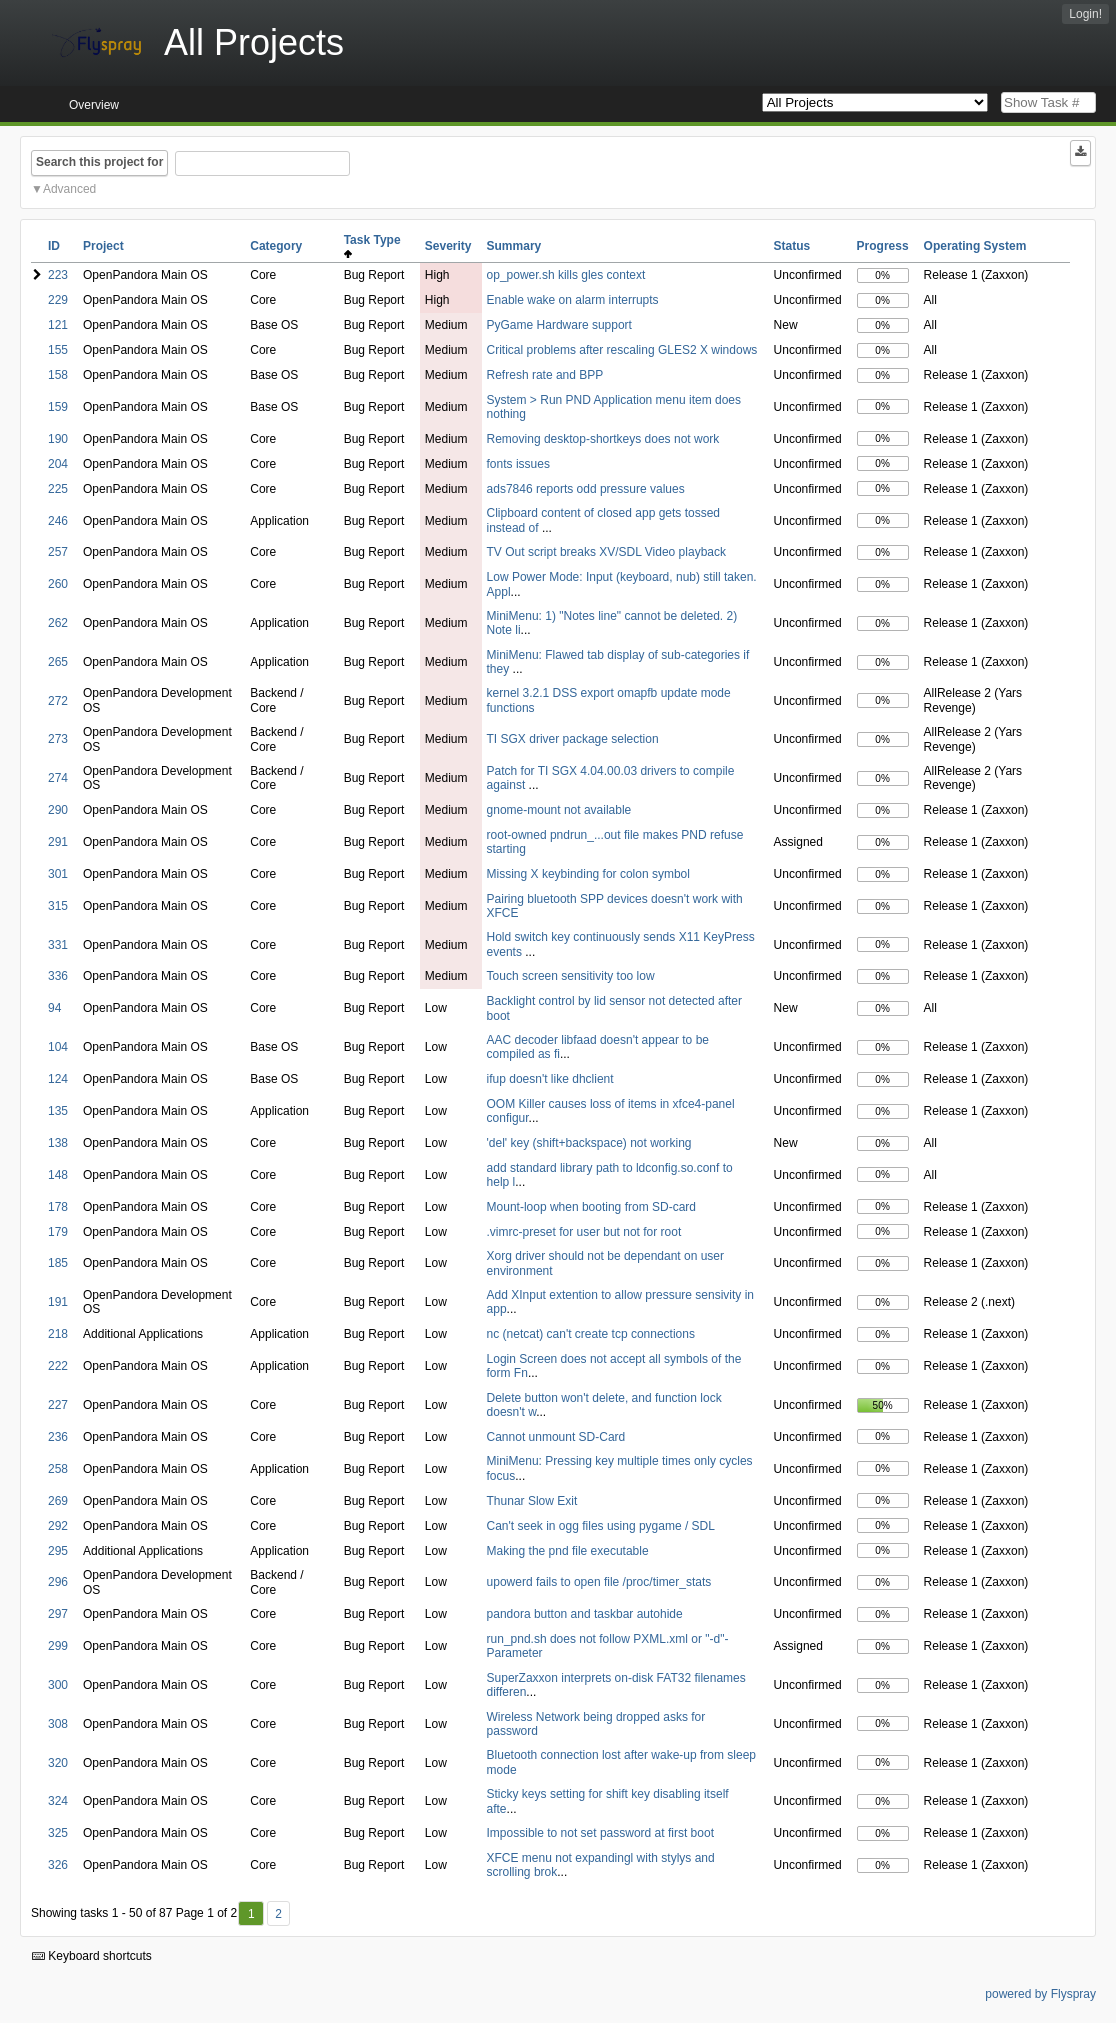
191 (58, 1302)
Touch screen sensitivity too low (571, 976)
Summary (514, 246)
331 (58, 945)
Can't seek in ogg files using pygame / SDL (601, 1526)
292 (58, 1526)
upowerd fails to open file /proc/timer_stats (599, 1582)
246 (58, 521)
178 (58, 1207)
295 (58, 1551)
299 (58, 1646)
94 (54, 1008)
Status (792, 246)
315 (58, 906)
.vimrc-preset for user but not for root (584, 1232)
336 (58, 976)
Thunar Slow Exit (532, 1501)
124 (58, 1079)
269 (58, 1501)
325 (58, 1833)
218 (58, 1334)
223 (58, 275)
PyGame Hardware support (559, 325)
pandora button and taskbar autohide (585, 1614)
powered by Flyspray (1040, 1994)
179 (58, 1232)
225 (58, 489)
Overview (94, 105)
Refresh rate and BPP (545, 375)
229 (58, 300)
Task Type (376, 245)
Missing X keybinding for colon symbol (588, 874)
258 (58, 1469)
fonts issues (518, 464)
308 (58, 1724)
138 (58, 1143)
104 (58, 1047)
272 (58, 701)
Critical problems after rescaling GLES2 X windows (622, 350)
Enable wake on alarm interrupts (573, 300)
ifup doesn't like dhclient (550, 1079)
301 (58, 874)
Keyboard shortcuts (92, 1956)
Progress (883, 246)
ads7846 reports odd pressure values (586, 489)
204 (58, 464)
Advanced (69, 189)
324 (58, 1801)
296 (58, 1582)
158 (58, 375)
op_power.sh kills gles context (566, 275)
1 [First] (251, 1914)
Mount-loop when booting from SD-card (591, 1207)
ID (54, 246)
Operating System (975, 246)
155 (58, 350)
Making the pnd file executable (568, 1551)
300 (58, 1685)
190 (58, 439)
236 (58, 1437)
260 (58, 584)
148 (58, 1175)
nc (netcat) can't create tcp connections (591, 1334)
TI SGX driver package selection (573, 739)
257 (58, 552)
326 (58, 1865)
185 (58, 1263)
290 (58, 810)
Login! (1085, 14)
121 (58, 325)
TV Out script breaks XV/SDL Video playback (606, 552)
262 (58, 623)
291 (58, 842)
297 (58, 1614)
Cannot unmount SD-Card (556, 1437)
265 (58, 662)
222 (58, 1366)
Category (276, 246)
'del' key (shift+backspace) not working (589, 1143)
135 (58, 1111)
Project (103, 246)
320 (58, 1763)
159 (58, 407)
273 (58, 739)
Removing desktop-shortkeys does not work (603, 439)
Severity (448, 246)
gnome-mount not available (559, 810)
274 (58, 778)
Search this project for (99, 162)
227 (58, 1405)
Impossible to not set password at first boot (600, 1833)
